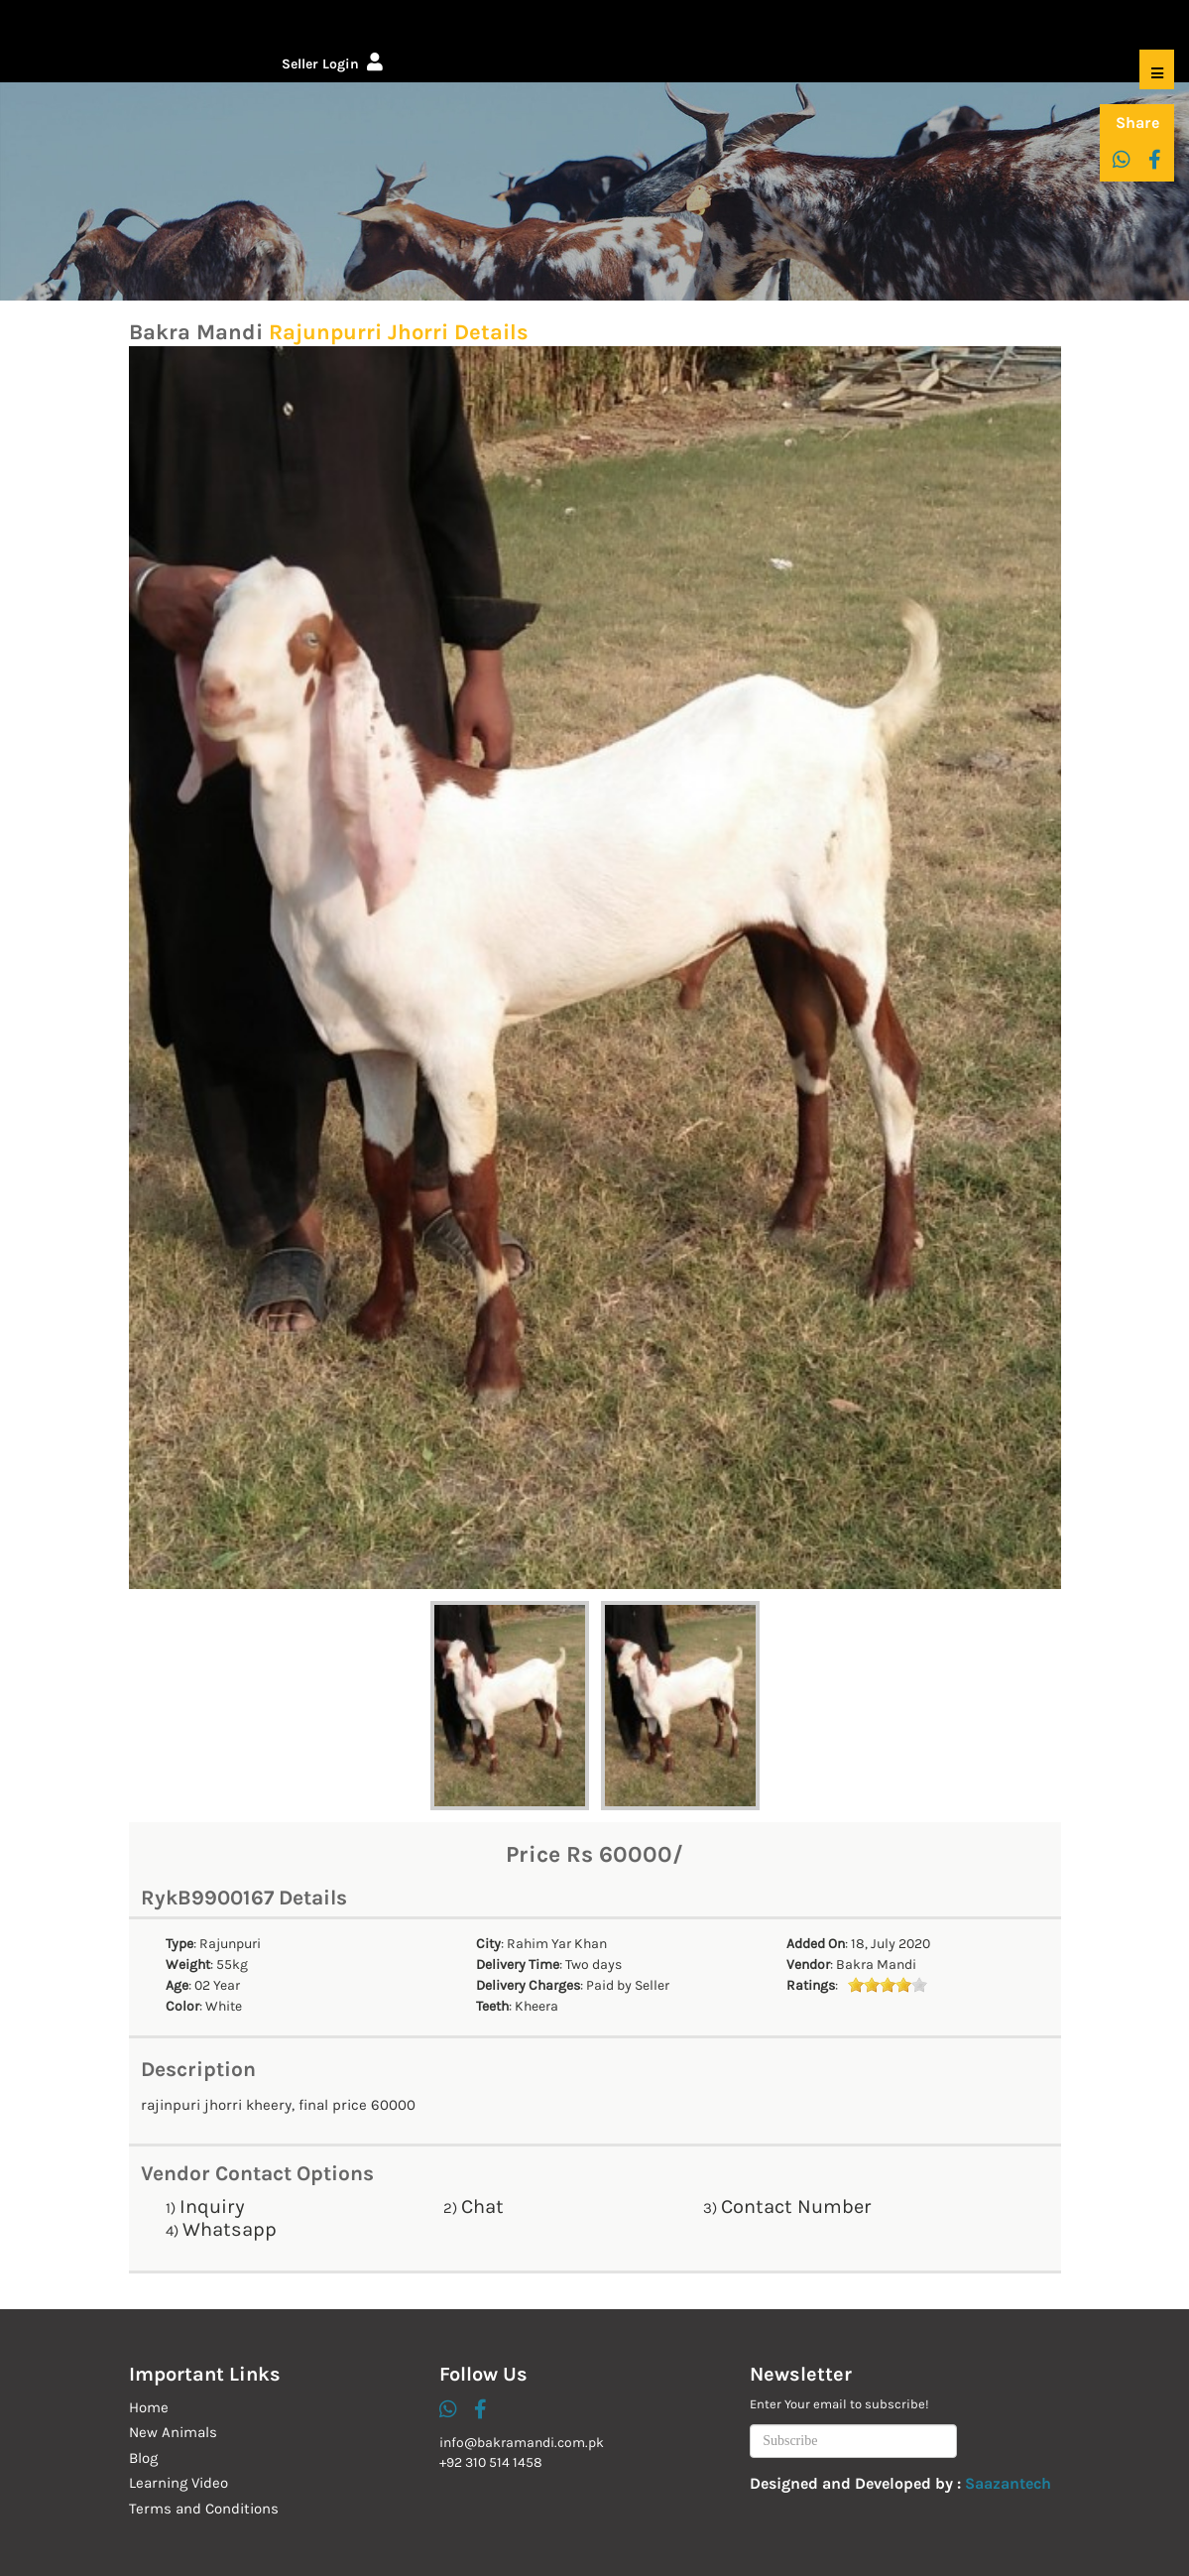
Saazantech (1008, 2483)
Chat (482, 2206)
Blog (143, 2458)
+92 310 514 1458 (490, 2462)
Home (149, 2407)
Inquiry (212, 2206)
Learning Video (178, 2483)
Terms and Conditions (204, 2508)
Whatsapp (229, 2229)
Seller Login (332, 64)
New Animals (173, 2432)
